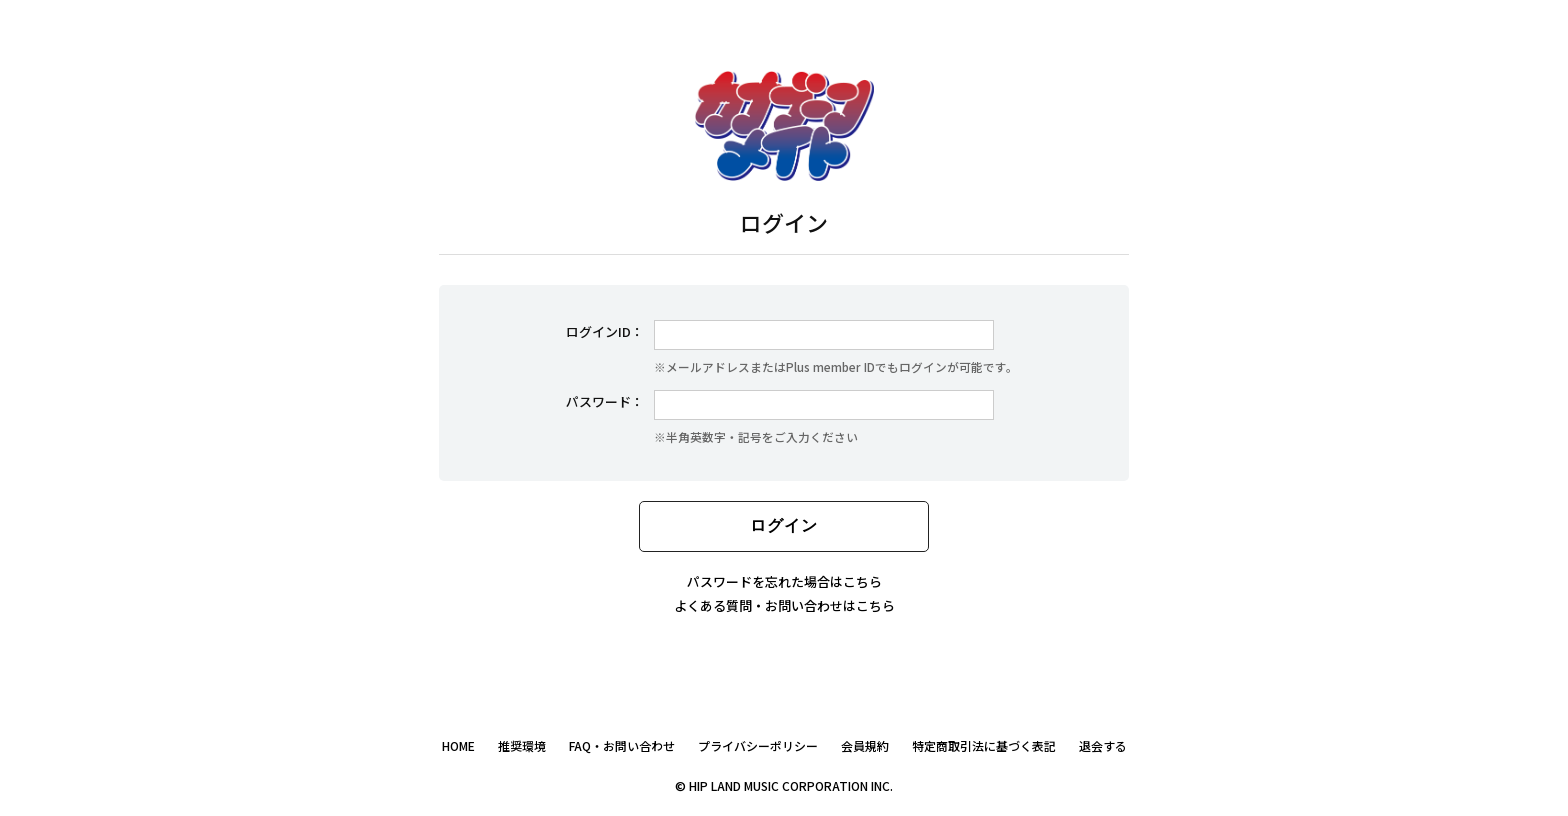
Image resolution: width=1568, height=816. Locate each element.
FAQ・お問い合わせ (622, 745)
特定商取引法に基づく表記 (984, 745)
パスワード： (605, 401)
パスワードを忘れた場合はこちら (784, 581)
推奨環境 (522, 745)
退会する (1103, 745)
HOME (458, 745)
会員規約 (865, 745)
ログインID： (605, 331)
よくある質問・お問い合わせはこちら (784, 605)
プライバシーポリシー (758, 745)
